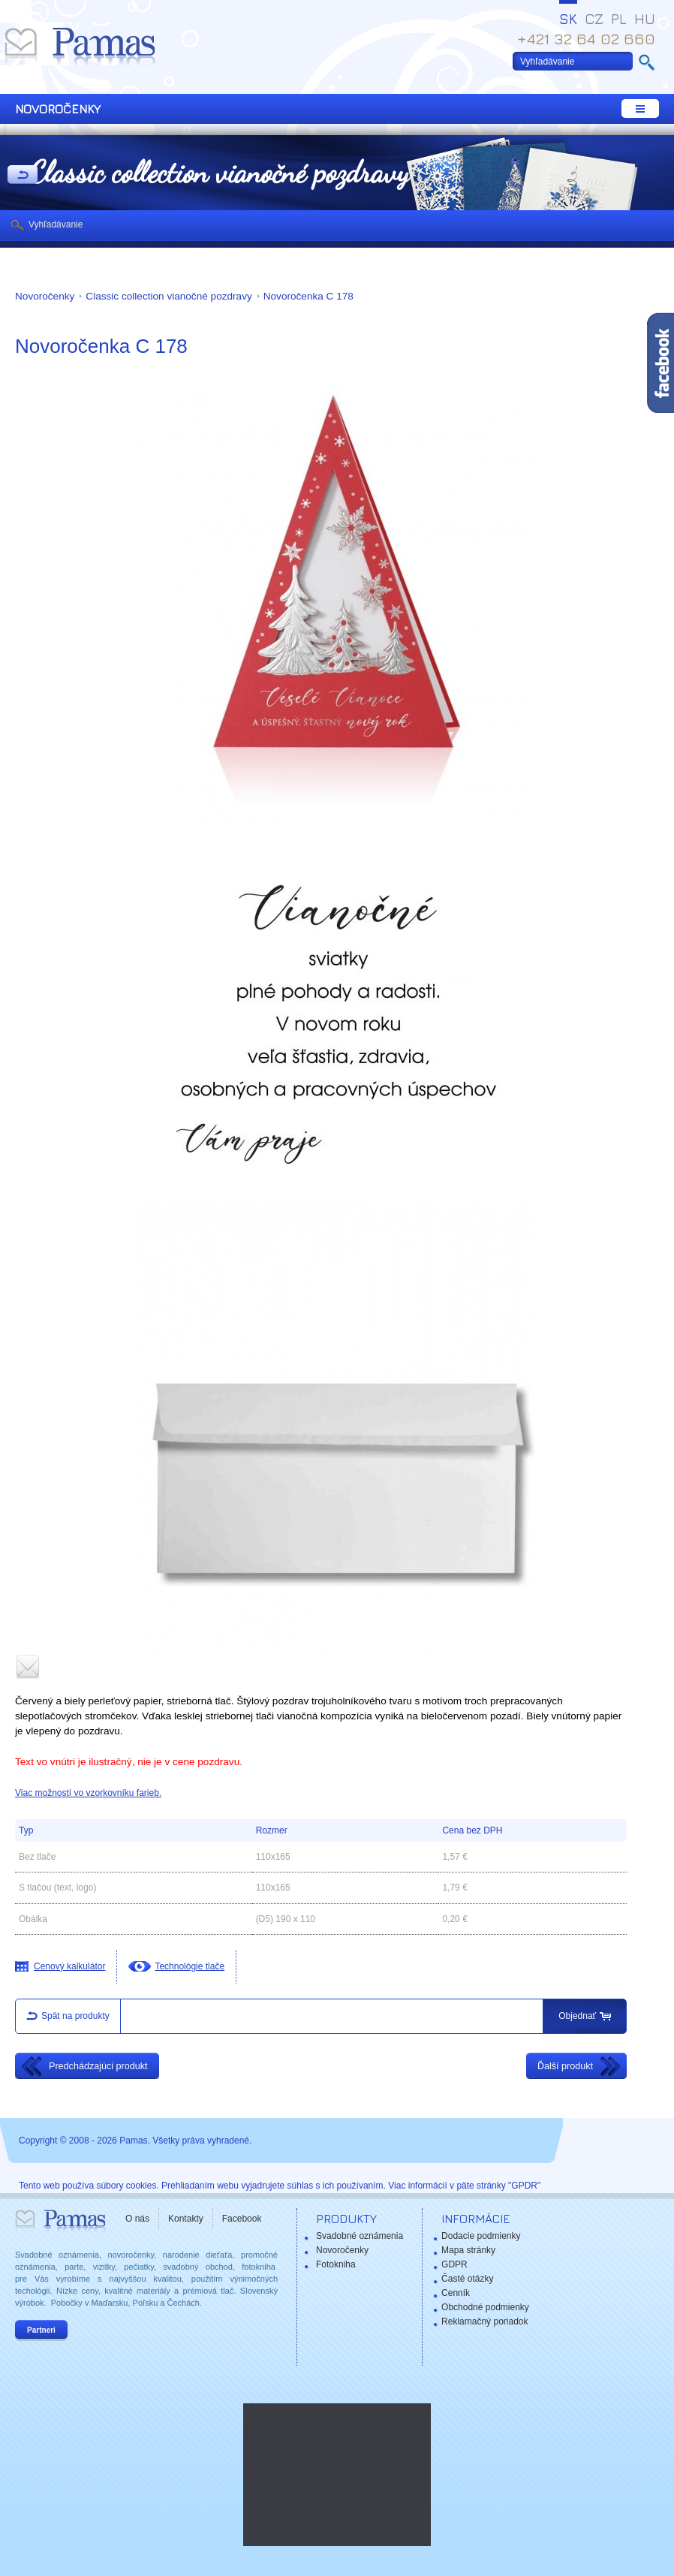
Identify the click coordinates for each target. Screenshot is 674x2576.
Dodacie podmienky (480, 2236)
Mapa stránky (468, 2250)
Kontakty (185, 2218)
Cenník (455, 2293)
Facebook (242, 2218)
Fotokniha (336, 2264)
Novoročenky (44, 296)
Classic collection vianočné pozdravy (168, 296)
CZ (594, 19)
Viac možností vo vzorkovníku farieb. (88, 1793)
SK (568, 19)
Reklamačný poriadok (484, 2321)
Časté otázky (467, 2278)
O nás (137, 2218)
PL (619, 19)
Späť (23, 175)
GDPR (454, 2264)
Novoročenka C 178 (308, 296)
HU (644, 19)
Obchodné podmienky (485, 2307)
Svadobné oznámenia (359, 2236)
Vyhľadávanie (56, 224)
